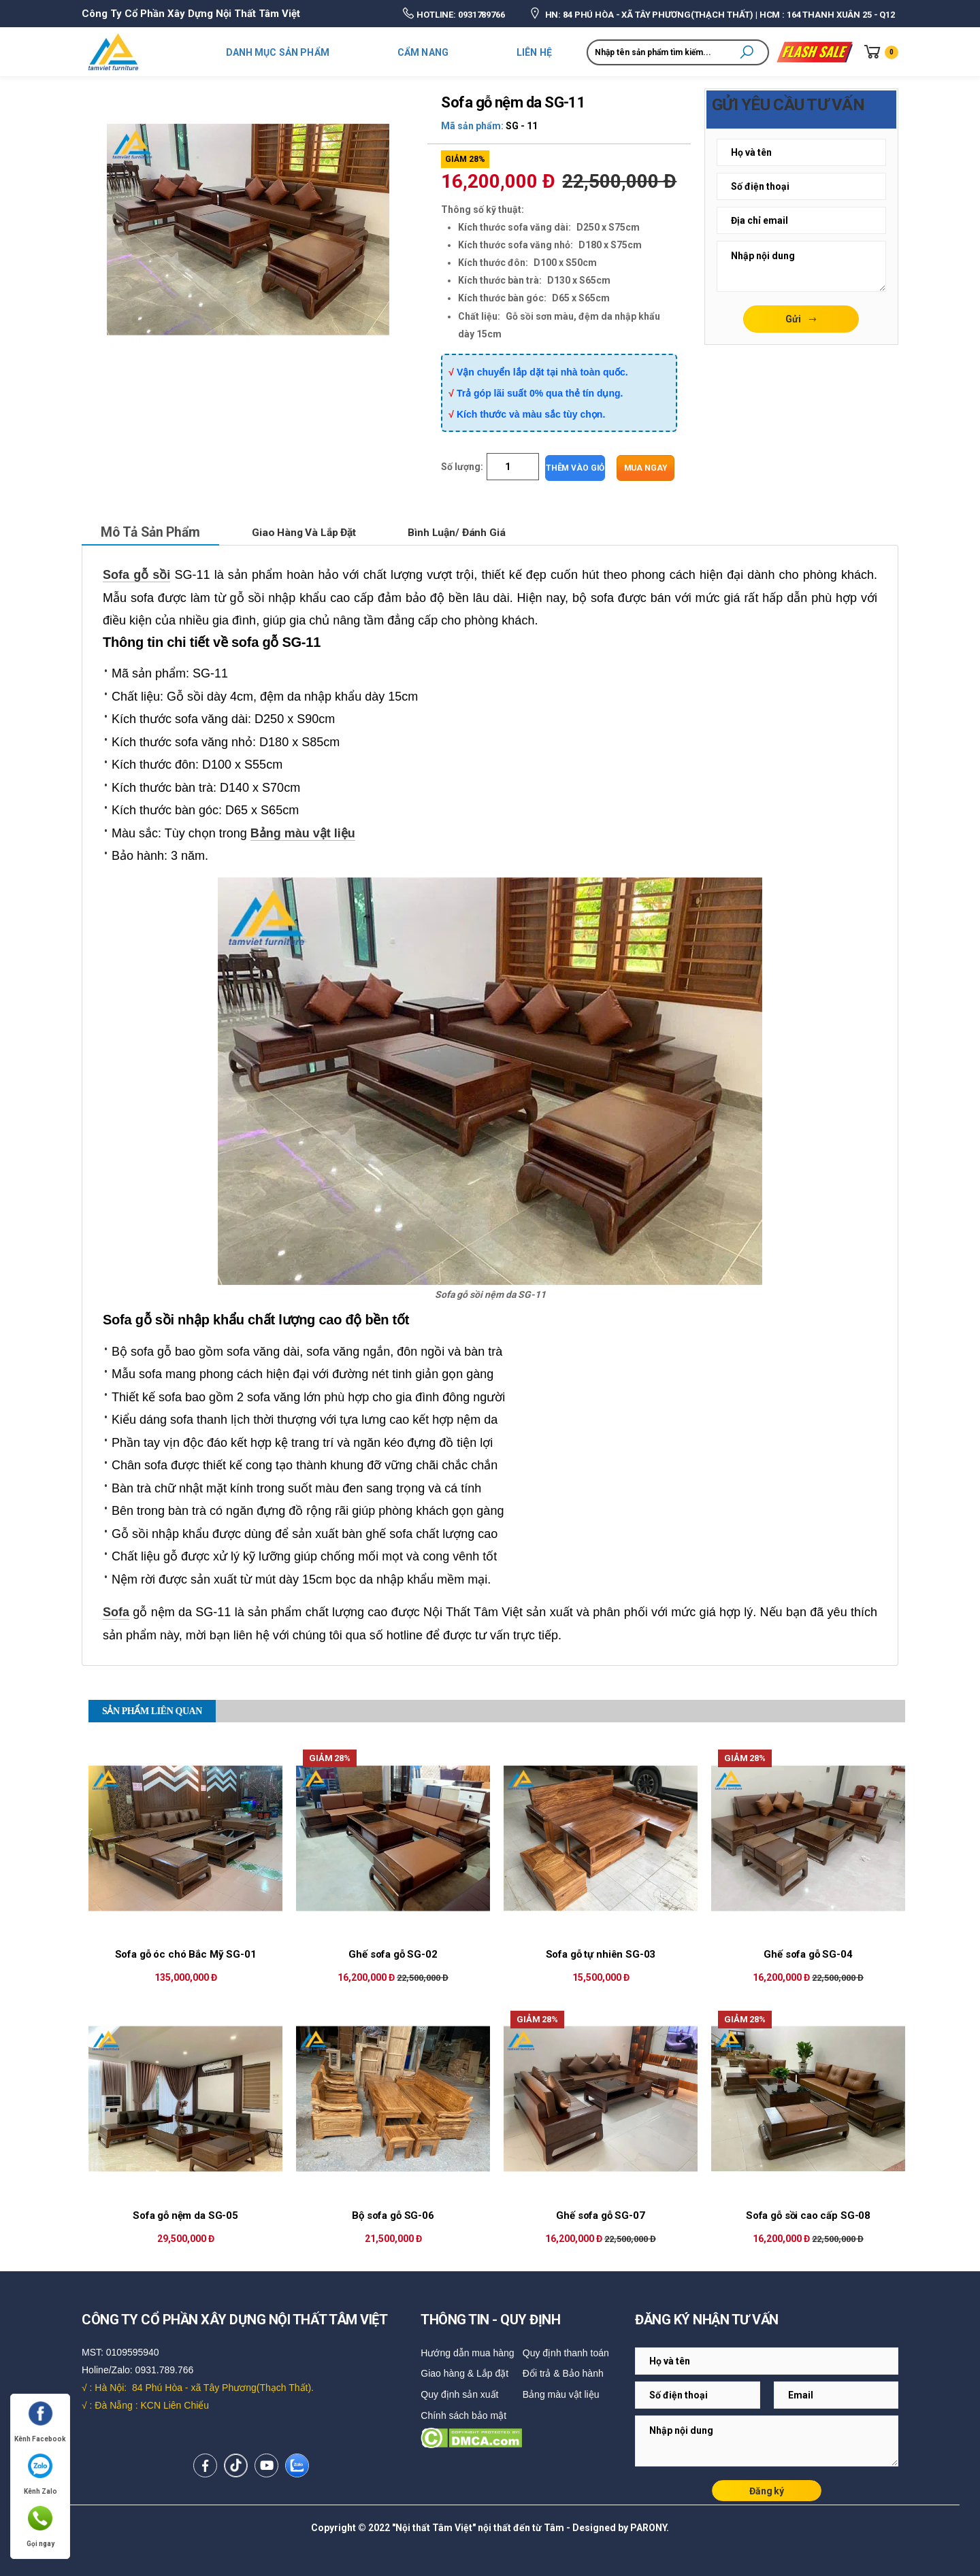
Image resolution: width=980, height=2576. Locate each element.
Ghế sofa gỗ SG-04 (808, 1953)
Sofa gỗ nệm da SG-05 (185, 2215)
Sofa (116, 1611)
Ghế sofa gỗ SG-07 (600, 2215)
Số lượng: (462, 466)
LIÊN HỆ (534, 52)
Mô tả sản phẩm (153, 532)
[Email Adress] (801, 152)
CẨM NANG (422, 52)
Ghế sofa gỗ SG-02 (392, 1953)
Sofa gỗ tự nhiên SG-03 (601, 1953)
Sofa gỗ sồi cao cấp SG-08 (808, 2215)
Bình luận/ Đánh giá (470, 531)
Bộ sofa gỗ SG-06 (393, 2215)
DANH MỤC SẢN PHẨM (277, 52)
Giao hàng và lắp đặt (313, 531)
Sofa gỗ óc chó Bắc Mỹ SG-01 (186, 1953)
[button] (746, 52)
